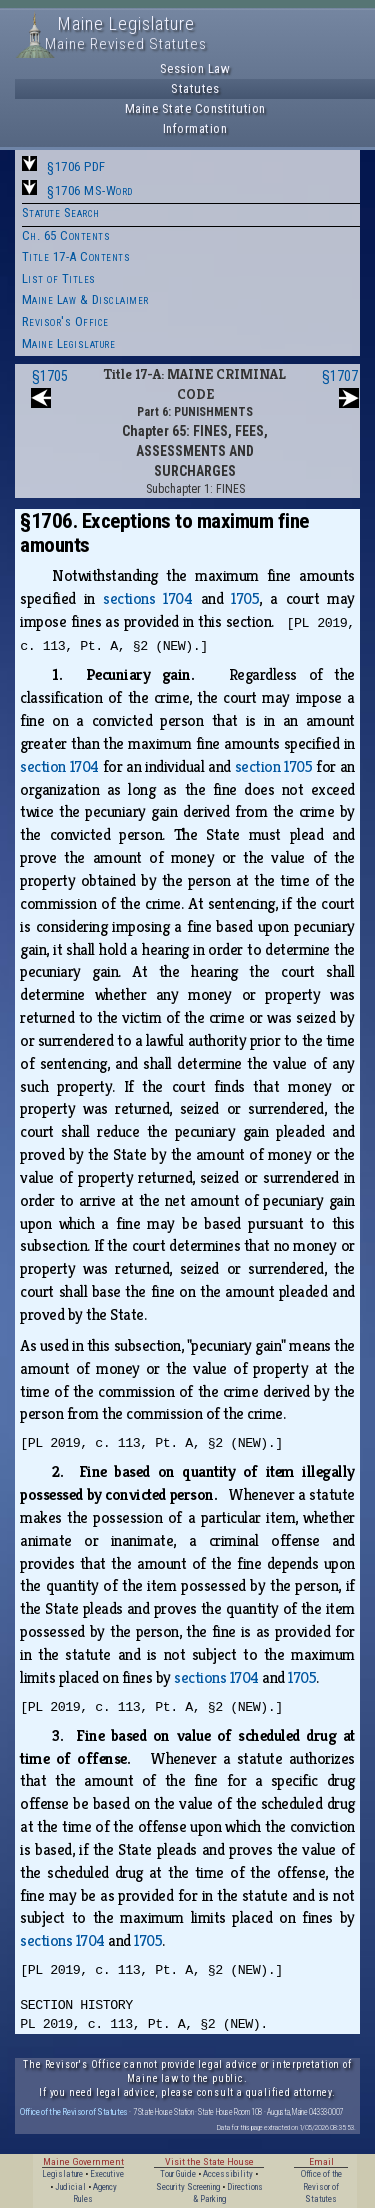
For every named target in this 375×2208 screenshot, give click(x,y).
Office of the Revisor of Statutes (74, 2111)
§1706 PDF (76, 166)
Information (195, 128)
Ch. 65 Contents (66, 235)
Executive (107, 2174)
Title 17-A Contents (76, 256)
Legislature (62, 2174)
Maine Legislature (69, 343)
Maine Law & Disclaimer (85, 299)
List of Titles (59, 278)
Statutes (195, 88)
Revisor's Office (65, 321)
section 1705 (273, 766)
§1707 (340, 376)
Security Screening (188, 2187)
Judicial (70, 2187)
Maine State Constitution (195, 108)
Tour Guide (178, 2174)
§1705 (50, 376)
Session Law (195, 68)
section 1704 (59, 766)
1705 (245, 598)
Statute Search (61, 212)
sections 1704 (147, 598)
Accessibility (228, 2174)
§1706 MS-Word (90, 190)
